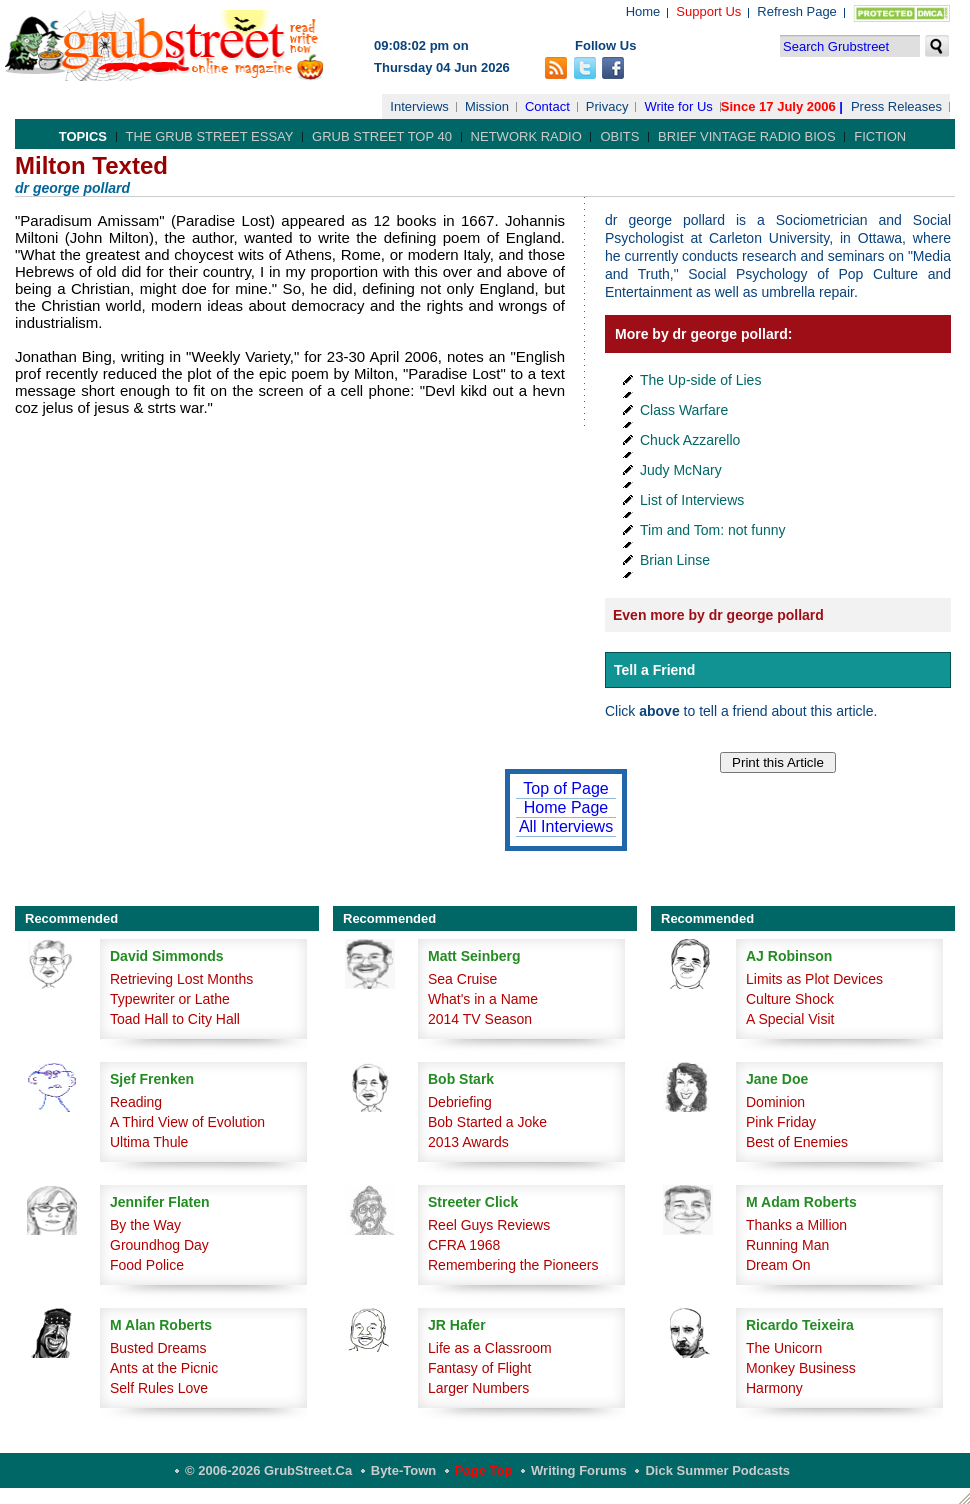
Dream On (778, 1265)
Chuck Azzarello (690, 440)
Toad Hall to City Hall (175, 1019)
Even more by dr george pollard (718, 615)
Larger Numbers (478, 1388)
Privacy (607, 106)
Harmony (774, 1388)
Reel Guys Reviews (489, 1225)
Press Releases (896, 106)
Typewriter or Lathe (170, 999)
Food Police (147, 1265)
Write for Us (678, 106)
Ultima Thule (149, 1142)
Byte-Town (403, 1470)
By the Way (145, 1225)
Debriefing (460, 1102)
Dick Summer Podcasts (717, 1470)
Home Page (566, 807)
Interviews (419, 106)
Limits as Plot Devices (814, 979)
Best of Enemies (797, 1142)
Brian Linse (675, 560)
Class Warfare (684, 410)
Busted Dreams (158, 1348)
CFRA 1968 (464, 1245)
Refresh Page (797, 11)
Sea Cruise (462, 979)
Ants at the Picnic (164, 1368)
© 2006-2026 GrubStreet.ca (268, 1470)
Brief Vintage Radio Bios (746, 136)
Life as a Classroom (490, 1348)
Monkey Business (801, 1368)
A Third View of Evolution (187, 1122)
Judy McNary (681, 470)
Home (643, 11)
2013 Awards (468, 1142)
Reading (136, 1102)
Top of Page (565, 788)
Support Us (708, 11)
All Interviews (566, 826)
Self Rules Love (159, 1388)
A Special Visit (790, 1019)
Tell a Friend (654, 670)
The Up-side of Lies (700, 380)
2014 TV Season (480, 1019)
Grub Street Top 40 (382, 136)
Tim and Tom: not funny (713, 530)
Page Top (484, 1470)
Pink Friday (781, 1122)
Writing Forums (579, 1470)
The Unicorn (784, 1348)
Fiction (880, 136)
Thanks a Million (796, 1225)
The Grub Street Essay (210, 136)
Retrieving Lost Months (181, 979)
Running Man (787, 1245)
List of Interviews (692, 500)
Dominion (775, 1102)
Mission (487, 106)
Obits (619, 136)
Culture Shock (790, 999)
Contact (547, 106)
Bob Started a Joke (487, 1122)
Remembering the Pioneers (513, 1265)
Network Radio (526, 136)
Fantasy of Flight (480, 1368)
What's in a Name (483, 999)
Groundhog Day (159, 1245)
